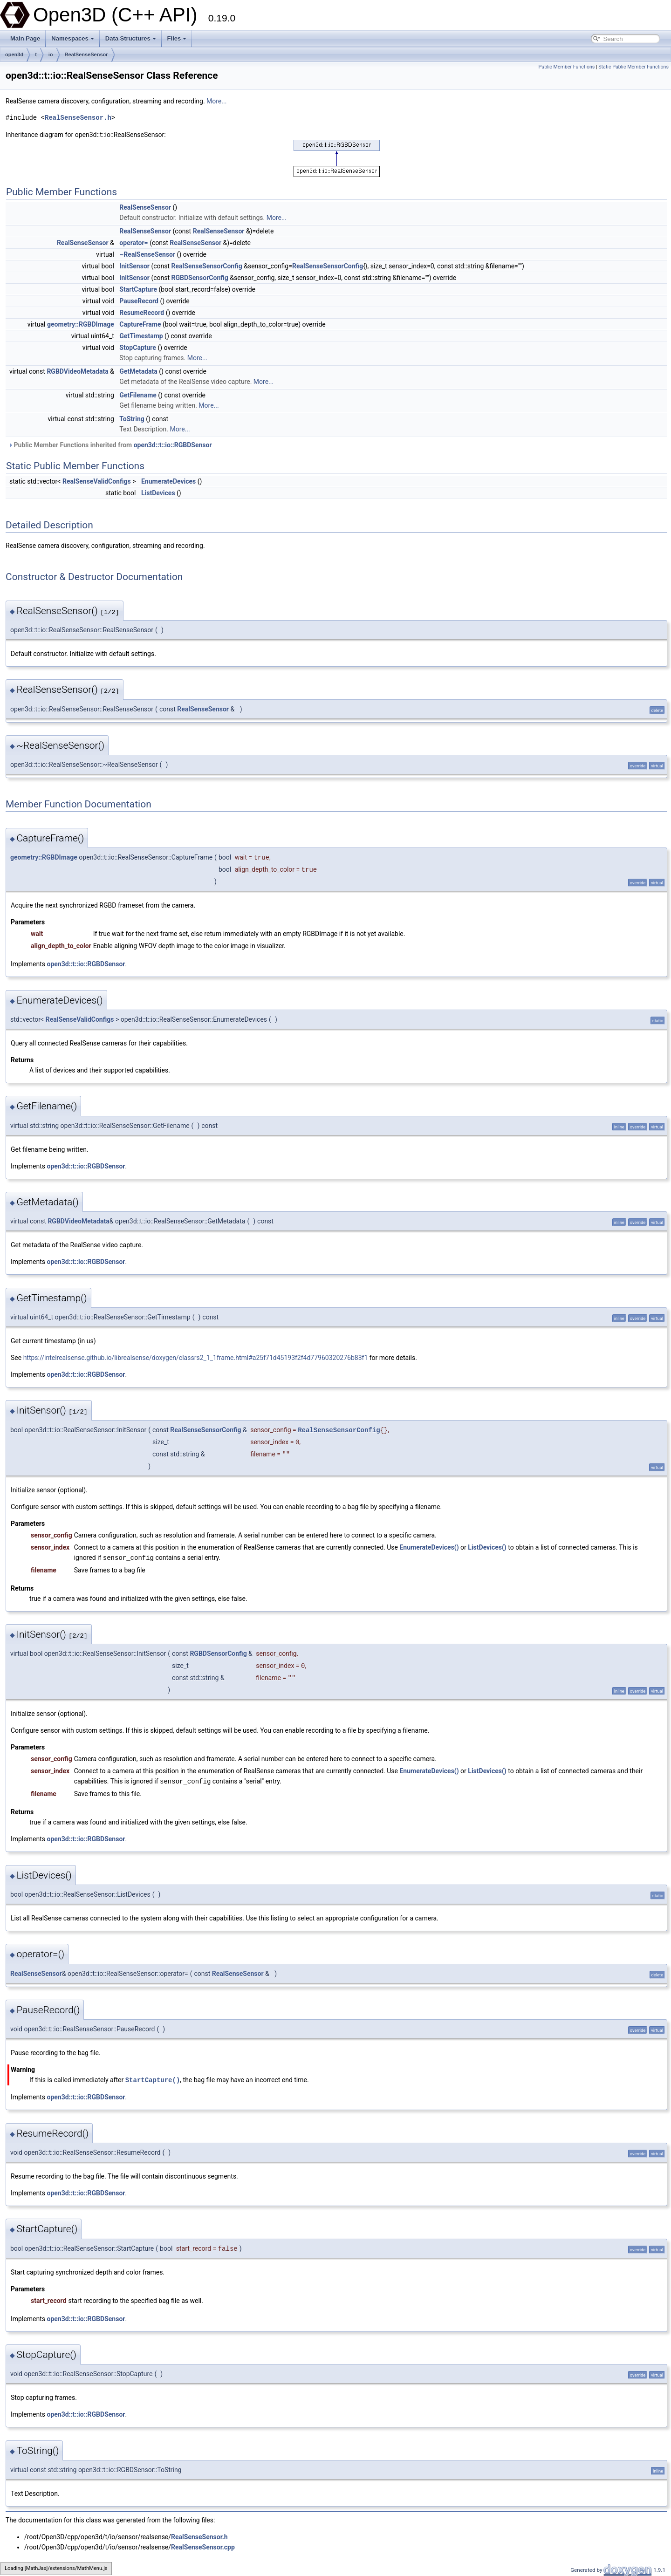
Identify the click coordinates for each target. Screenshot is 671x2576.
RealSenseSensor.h (78, 117)
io (50, 54)
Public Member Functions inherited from (110, 445)
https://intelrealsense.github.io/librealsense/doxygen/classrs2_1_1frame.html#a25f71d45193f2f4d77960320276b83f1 (195, 1357)
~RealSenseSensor (147, 254)
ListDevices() (487, 1547)
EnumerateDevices (168, 481)
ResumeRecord (141, 312)
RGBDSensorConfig (199, 277)
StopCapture (137, 347)
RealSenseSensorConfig (206, 266)
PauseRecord (138, 301)
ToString (131, 419)
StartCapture (138, 289)
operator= (133, 242)
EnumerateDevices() (429, 1547)
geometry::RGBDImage (80, 324)
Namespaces (72, 38)
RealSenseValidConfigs (96, 481)
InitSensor (134, 266)
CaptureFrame (140, 324)
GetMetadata (138, 371)
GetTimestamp (141, 336)
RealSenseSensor (86, 54)
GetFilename (138, 395)
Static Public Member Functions (633, 67)
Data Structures (130, 38)
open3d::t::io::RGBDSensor (173, 445)
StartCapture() (152, 2078)
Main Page (25, 38)
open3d (14, 54)
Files (177, 38)
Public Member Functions (567, 67)
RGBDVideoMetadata (77, 371)
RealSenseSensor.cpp (203, 2545)
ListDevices (158, 493)
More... (216, 101)
